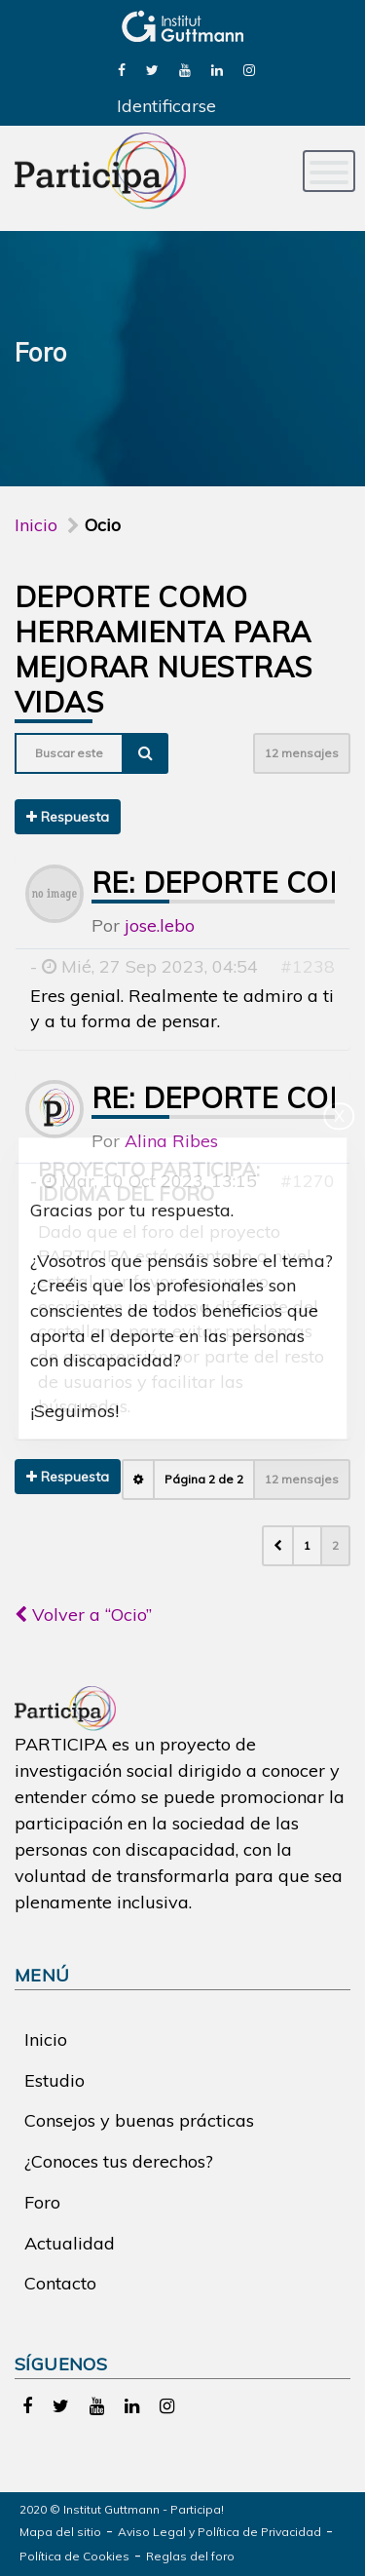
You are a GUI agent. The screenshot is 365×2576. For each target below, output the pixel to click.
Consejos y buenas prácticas (139, 2120)
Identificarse (166, 106)
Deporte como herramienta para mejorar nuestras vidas (163, 649)
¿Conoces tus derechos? (118, 2161)
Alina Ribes (171, 1141)
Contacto (60, 2283)
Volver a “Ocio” (83, 1614)
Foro (42, 2202)
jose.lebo (160, 925)
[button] (278, 1545)
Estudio (54, 2080)
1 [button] (307, 1545)
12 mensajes (302, 753)
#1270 (307, 1181)
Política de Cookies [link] (74, 2556)
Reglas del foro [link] (190, 2556)
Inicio (36, 525)
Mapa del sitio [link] (60, 2531)
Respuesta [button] (67, 817)
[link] (122, 69)
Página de (203, 1479)
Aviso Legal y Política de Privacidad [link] (219, 2531)
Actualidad (69, 2243)
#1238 (307, 966)
